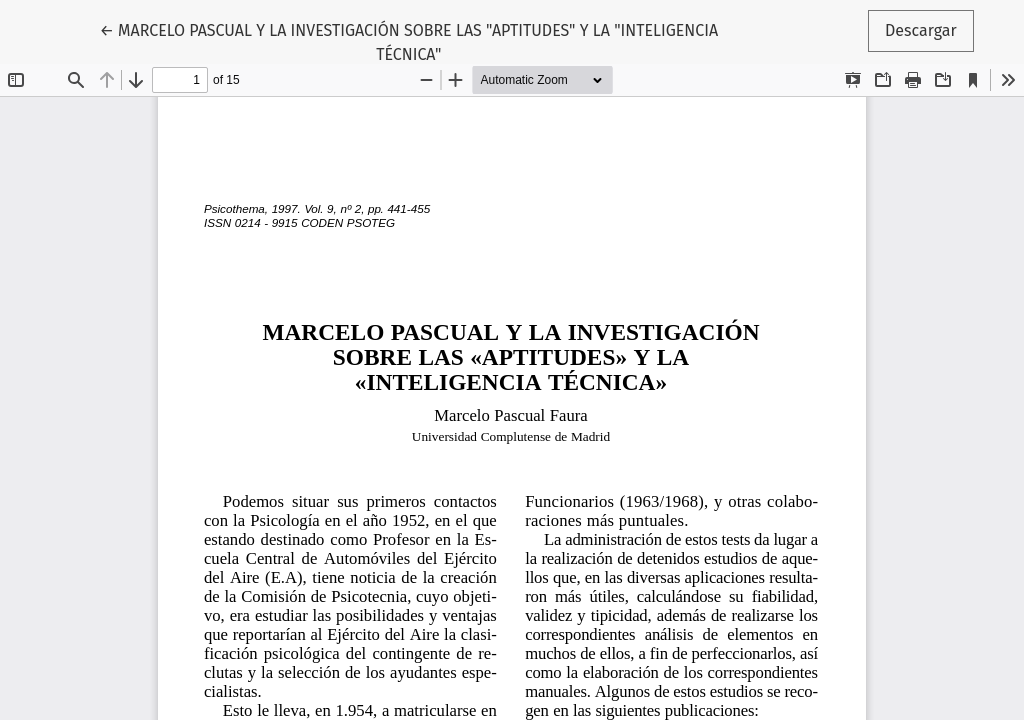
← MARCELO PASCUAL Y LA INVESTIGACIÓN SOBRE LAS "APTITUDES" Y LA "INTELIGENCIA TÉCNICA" (408, 41)
